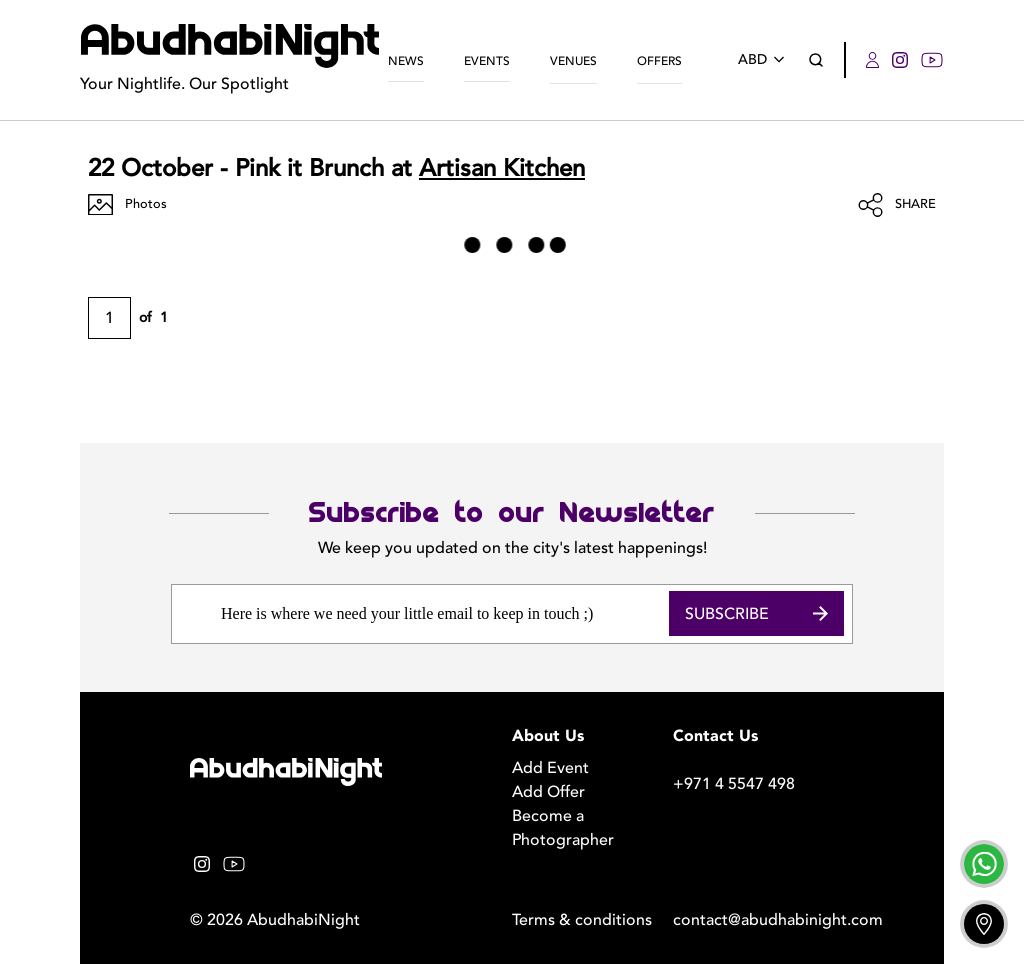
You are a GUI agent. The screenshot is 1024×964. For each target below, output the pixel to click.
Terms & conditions (582, 920)
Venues (573, 61)
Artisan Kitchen (502, 168)
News (406, 61)
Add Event (550, 768)
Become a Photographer (563, 828)
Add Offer (548, 792)
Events (487, 61)
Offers (659, 61)
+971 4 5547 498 (734, 784)
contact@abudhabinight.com (753, 920)
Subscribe (756, 613)
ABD (765, 59)
